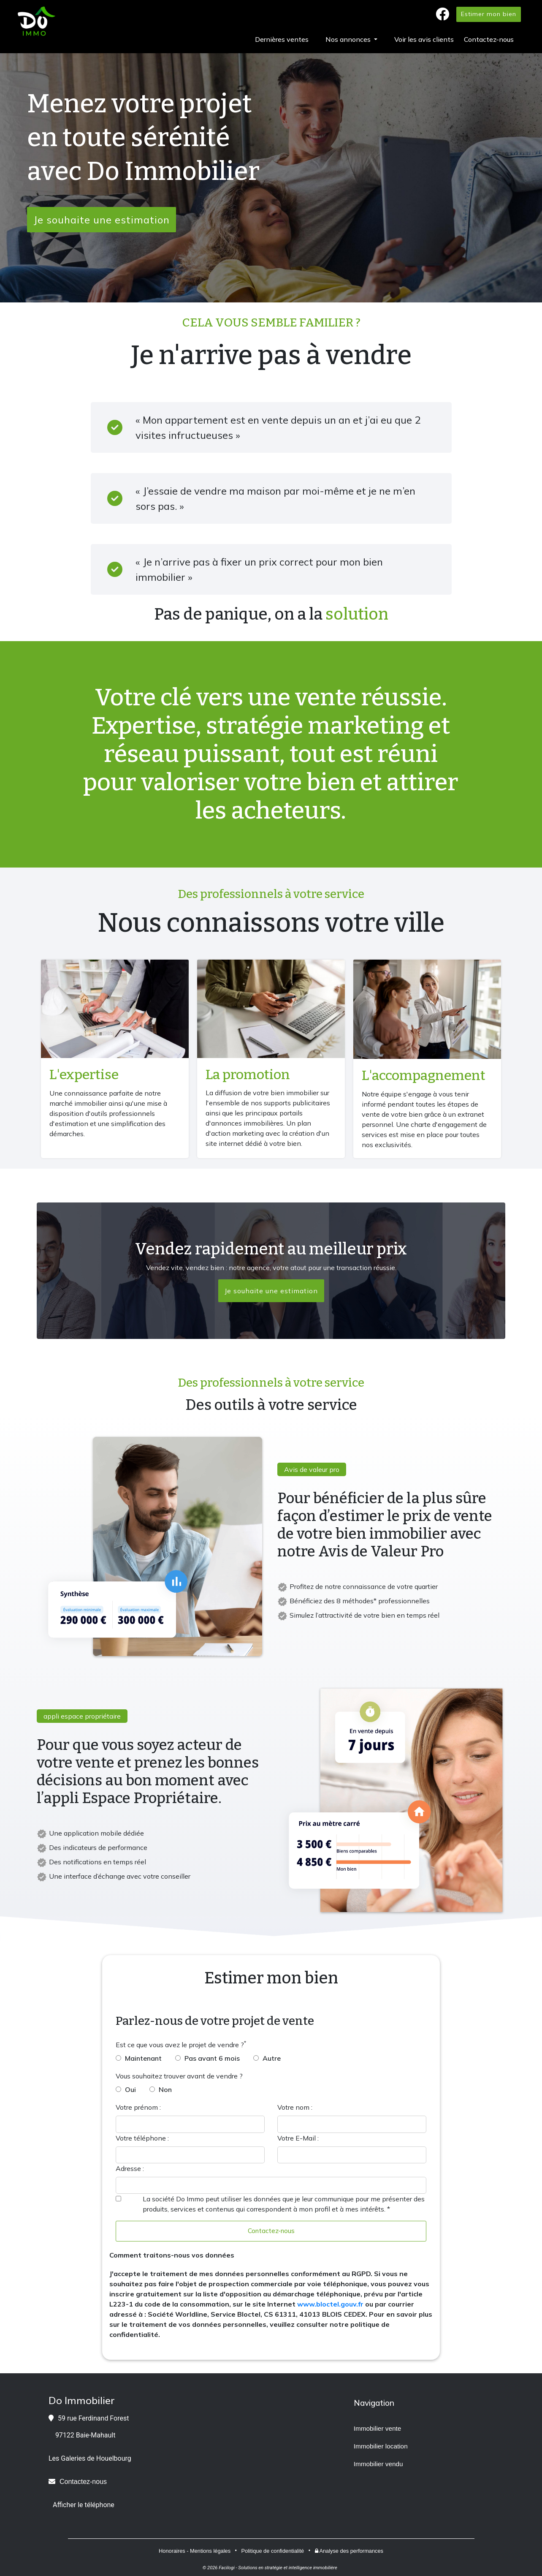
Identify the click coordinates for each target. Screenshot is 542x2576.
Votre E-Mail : (298, 2138)
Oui (130, 2089)
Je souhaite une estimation (101, 219)
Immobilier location (381, 2446)
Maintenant (143, 2058)
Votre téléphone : (142, 2138)
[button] (351, 39)
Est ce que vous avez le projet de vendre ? (180, 2044)
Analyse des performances (349, 2551)
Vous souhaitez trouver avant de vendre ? (179, 2076)
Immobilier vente (377, 2428)
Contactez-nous (271, 2231)
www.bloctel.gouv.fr (330, 2304)
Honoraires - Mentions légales (194, 2551)
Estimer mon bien (488, 14)
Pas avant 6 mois (212, 2058)
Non (165, 2089)
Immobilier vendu (378, 2464)
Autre (272, 2058)
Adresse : (130, 2168)
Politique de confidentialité (272, 2551)
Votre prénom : (138, 2107)
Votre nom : (294, 2107)
